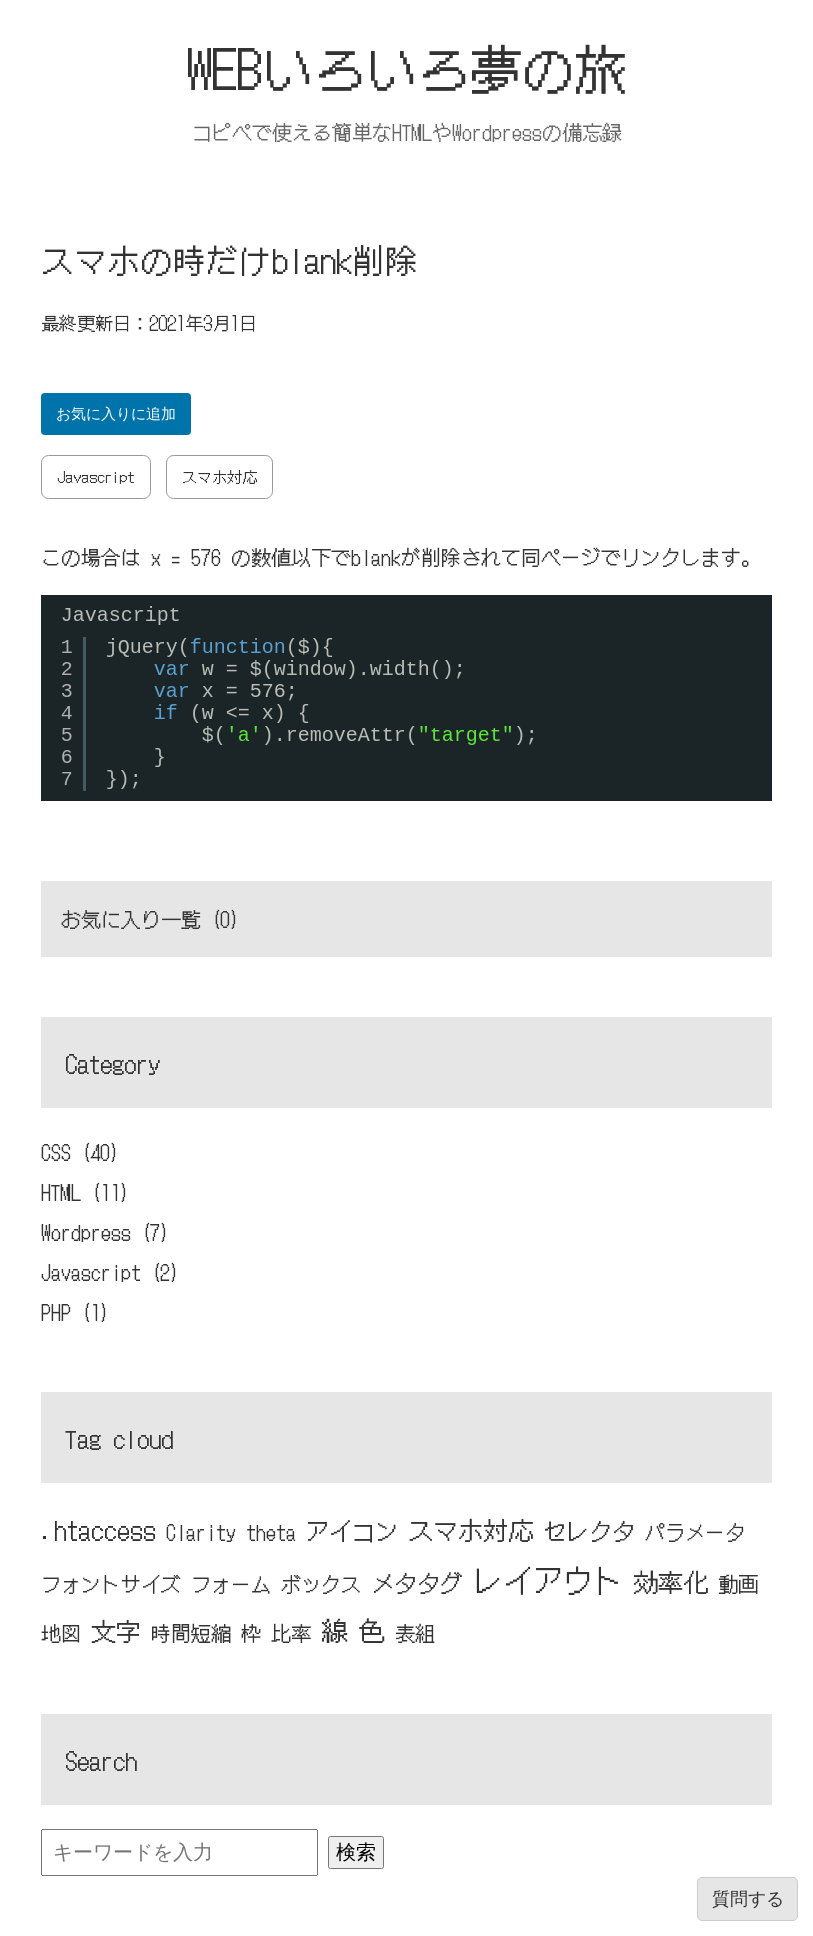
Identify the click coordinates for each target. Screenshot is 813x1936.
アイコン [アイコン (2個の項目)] (352, 1530)
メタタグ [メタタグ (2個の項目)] (417, 1582)
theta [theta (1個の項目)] (271, 1531)
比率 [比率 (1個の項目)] (291, 1632)
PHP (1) (75, 1311)
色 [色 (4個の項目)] (371, 1629)
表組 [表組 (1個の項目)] (415, 1632)
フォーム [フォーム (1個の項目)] (231, 1583)
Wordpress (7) (105, 1231)
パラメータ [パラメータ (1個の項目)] (695, 1531)
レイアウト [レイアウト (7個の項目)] (548, 1579)
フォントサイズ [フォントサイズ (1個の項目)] (111, 1583)
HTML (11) (85, 1191)
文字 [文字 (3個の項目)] (116, 1630)
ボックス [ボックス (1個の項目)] (321, 1583)
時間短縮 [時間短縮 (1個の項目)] (191, 1632)
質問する (748, 1899)
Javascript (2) (110, 1271)
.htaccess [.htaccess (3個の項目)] (98, 1529)
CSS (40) (80, 1151)
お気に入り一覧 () (150, 918)
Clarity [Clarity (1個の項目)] (201, 1531)
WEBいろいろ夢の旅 (406, 66)
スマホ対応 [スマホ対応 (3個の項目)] (470, 1529)
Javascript (96, 476)
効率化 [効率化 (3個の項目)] (670, 1581)
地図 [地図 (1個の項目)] (61, 1632)
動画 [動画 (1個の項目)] (738, 1583)
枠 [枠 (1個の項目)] (251, 1632)
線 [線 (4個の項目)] (334, 1629)
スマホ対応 (219, 476)
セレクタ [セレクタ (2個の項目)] (589, 1530)
